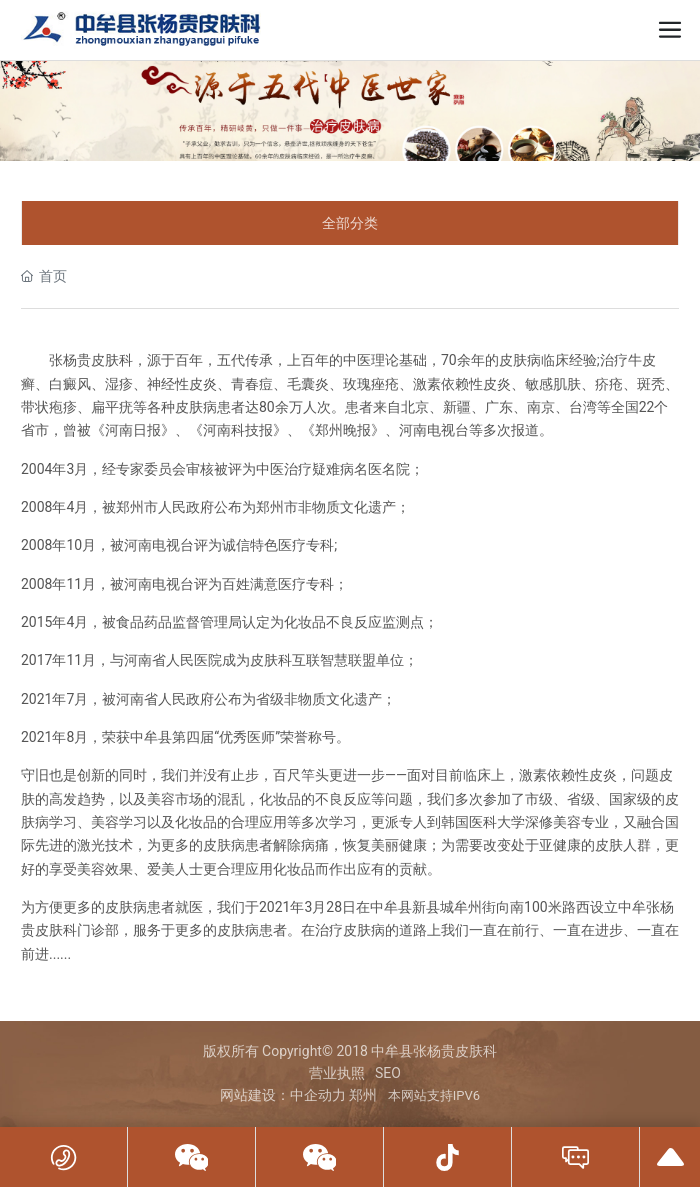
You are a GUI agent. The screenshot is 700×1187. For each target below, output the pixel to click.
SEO (388, 1073)
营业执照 (337, 1073)
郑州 (363, 1095)
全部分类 (350, 223)
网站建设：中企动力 (283, 1095)
